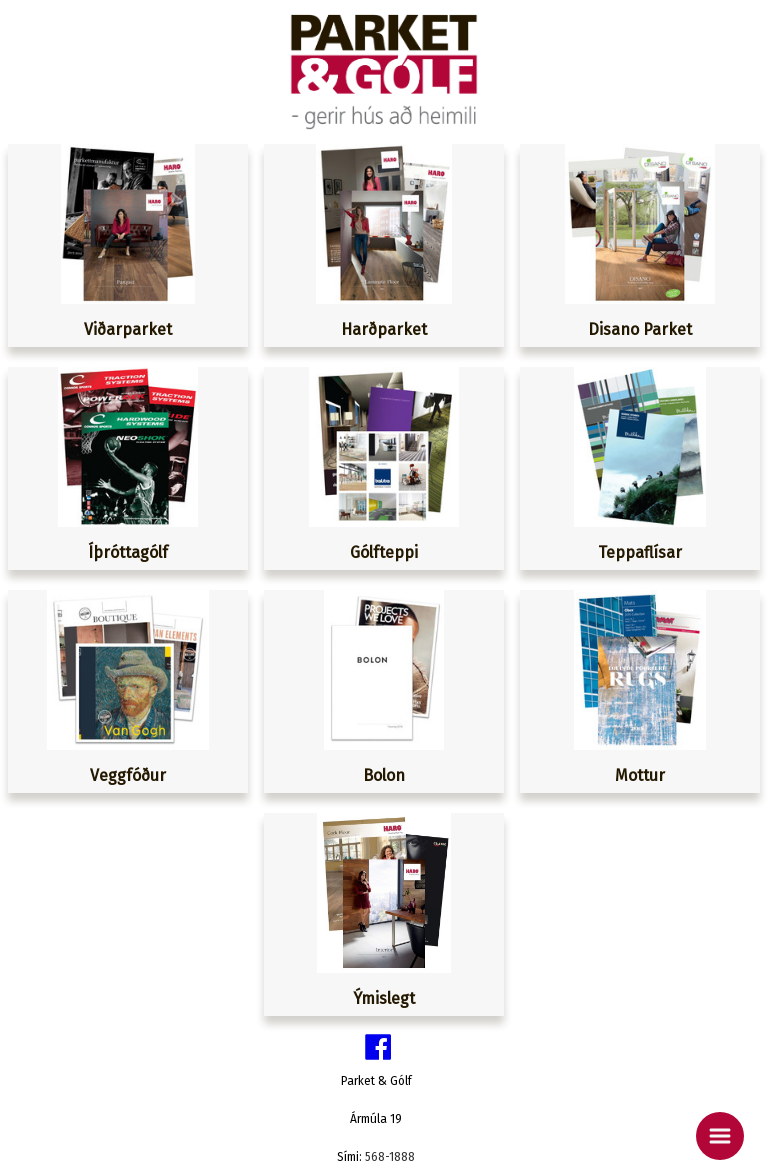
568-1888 (390, 1157)
